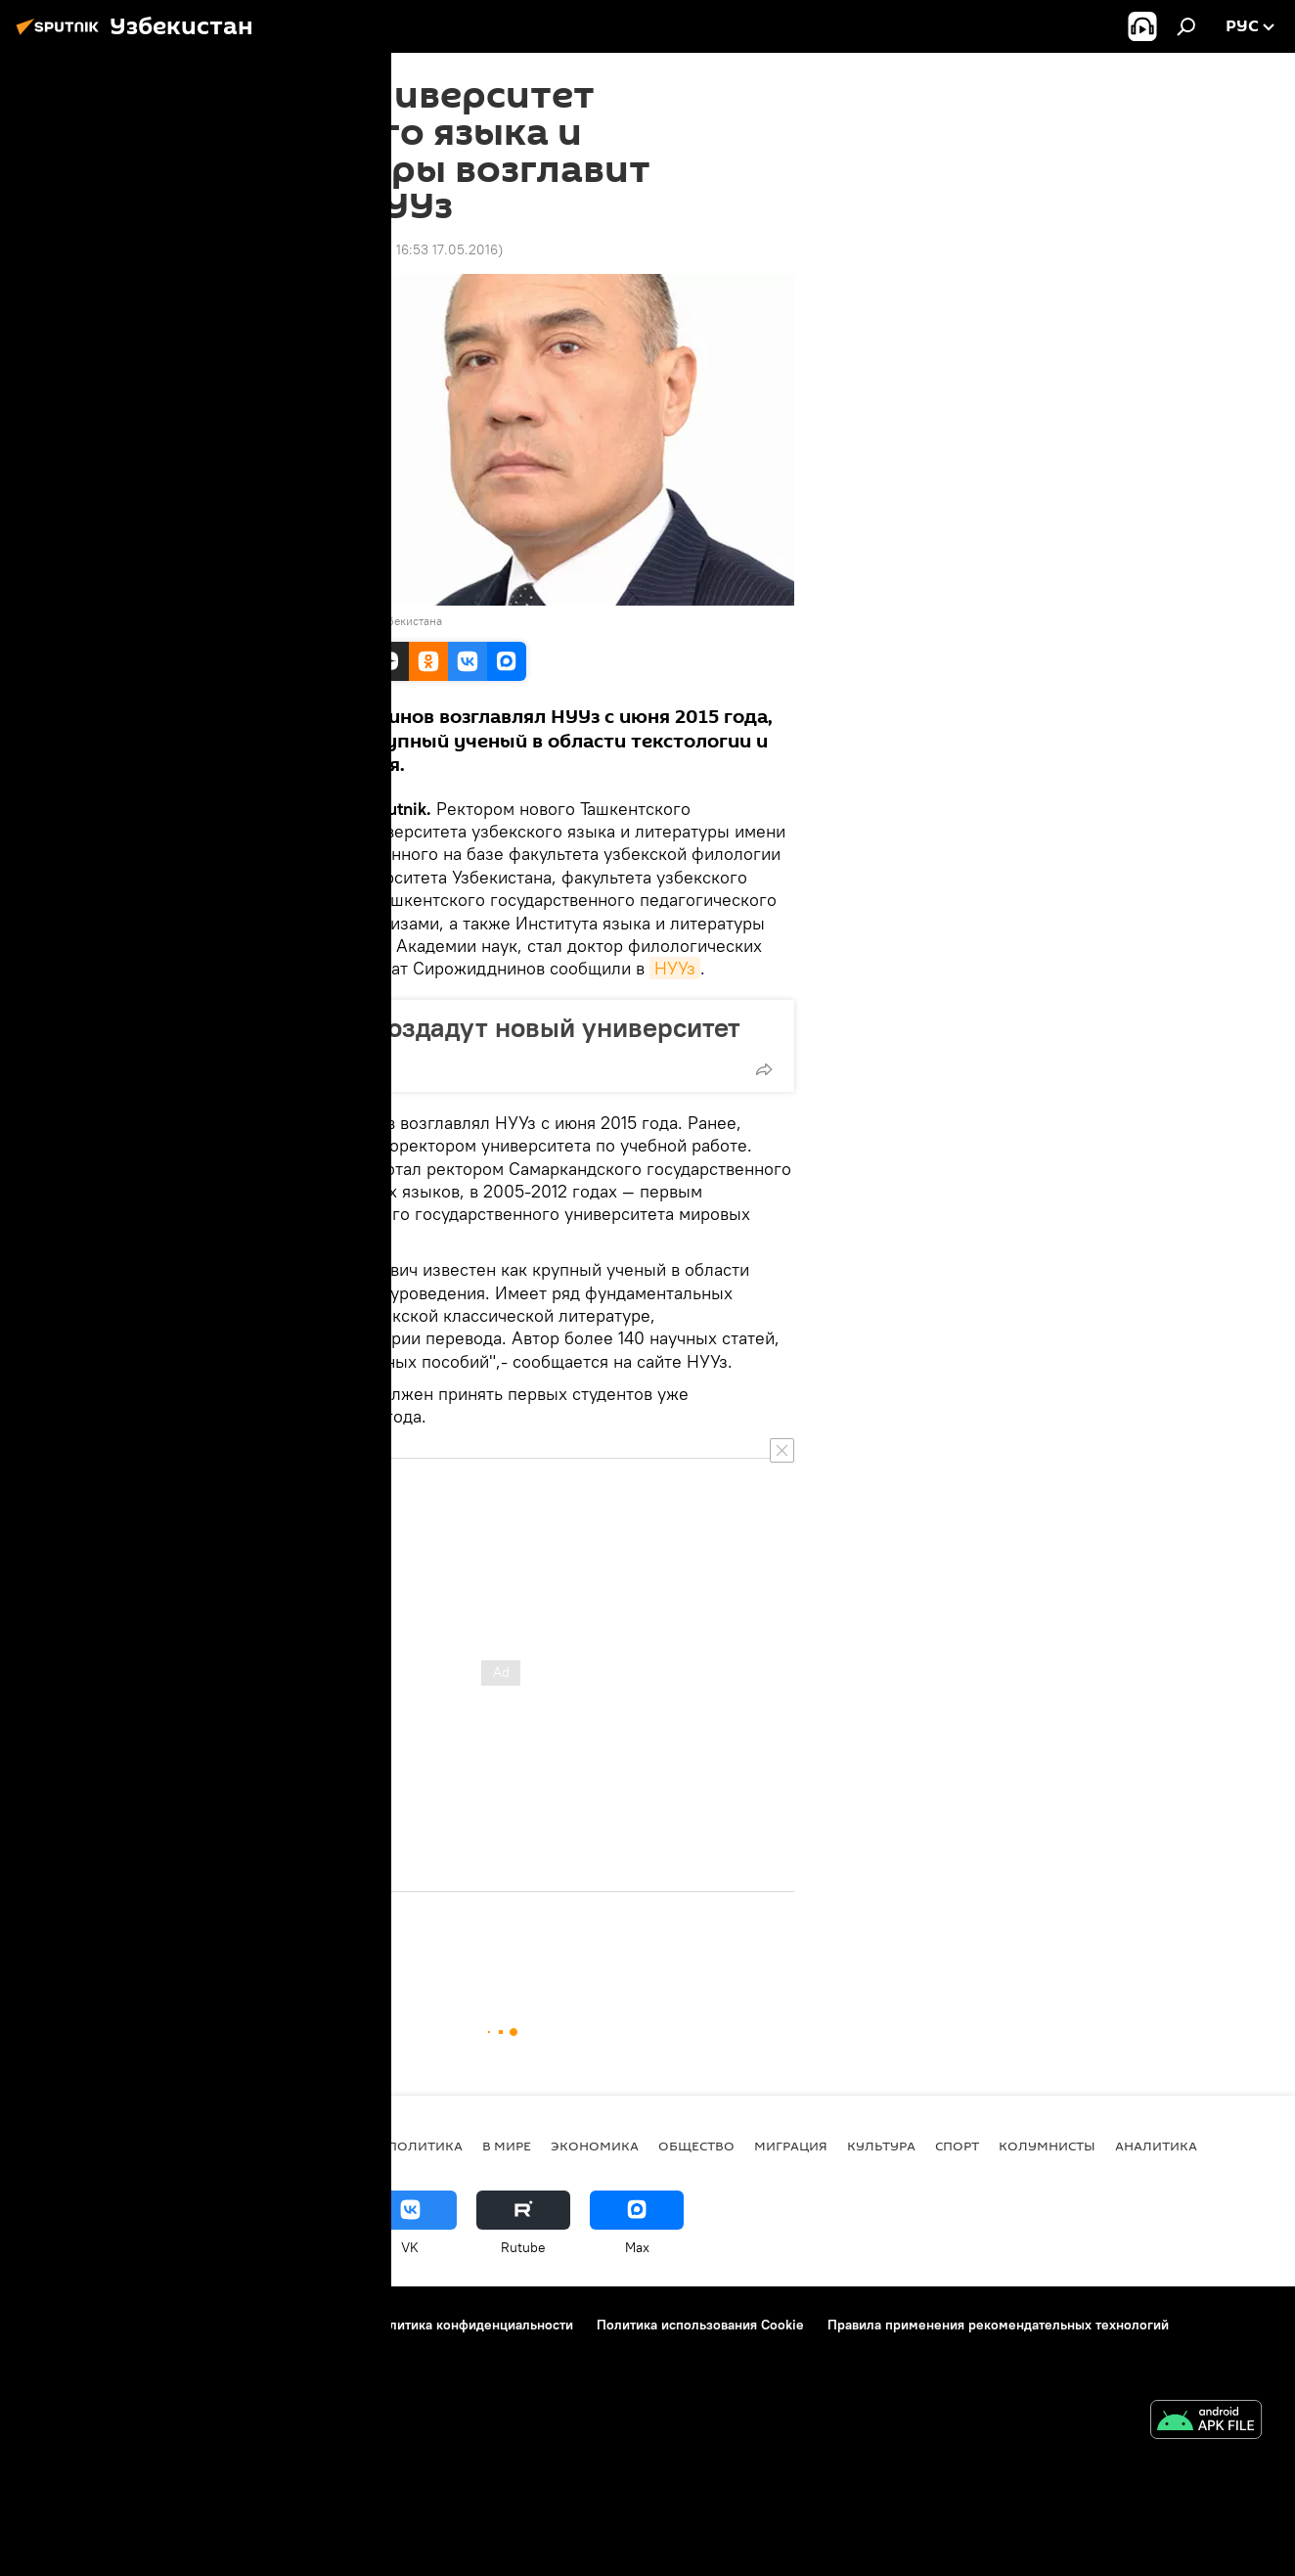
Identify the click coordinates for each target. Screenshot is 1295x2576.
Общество (243, 1945)
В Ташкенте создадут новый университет (483, 1027)
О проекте (55, 2324)
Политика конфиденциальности (472, 2324)
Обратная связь (291, 2351)
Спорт (957, 2145)
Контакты (141, 2324)
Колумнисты (1047, 2145)
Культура (881, 2145)
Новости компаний (82, 2351)
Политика (425, 2145)
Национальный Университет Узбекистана (331, 620)
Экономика (595, 2145)
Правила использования (271, 2324)
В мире (506, 2145)
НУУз (674, 968)
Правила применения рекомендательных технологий (998, 2324)
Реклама (192, 2351)
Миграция (790, 2145)
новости (335, 2145)
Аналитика (1156, 2145)
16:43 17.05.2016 (258, 249)
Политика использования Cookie (700, 2324)
